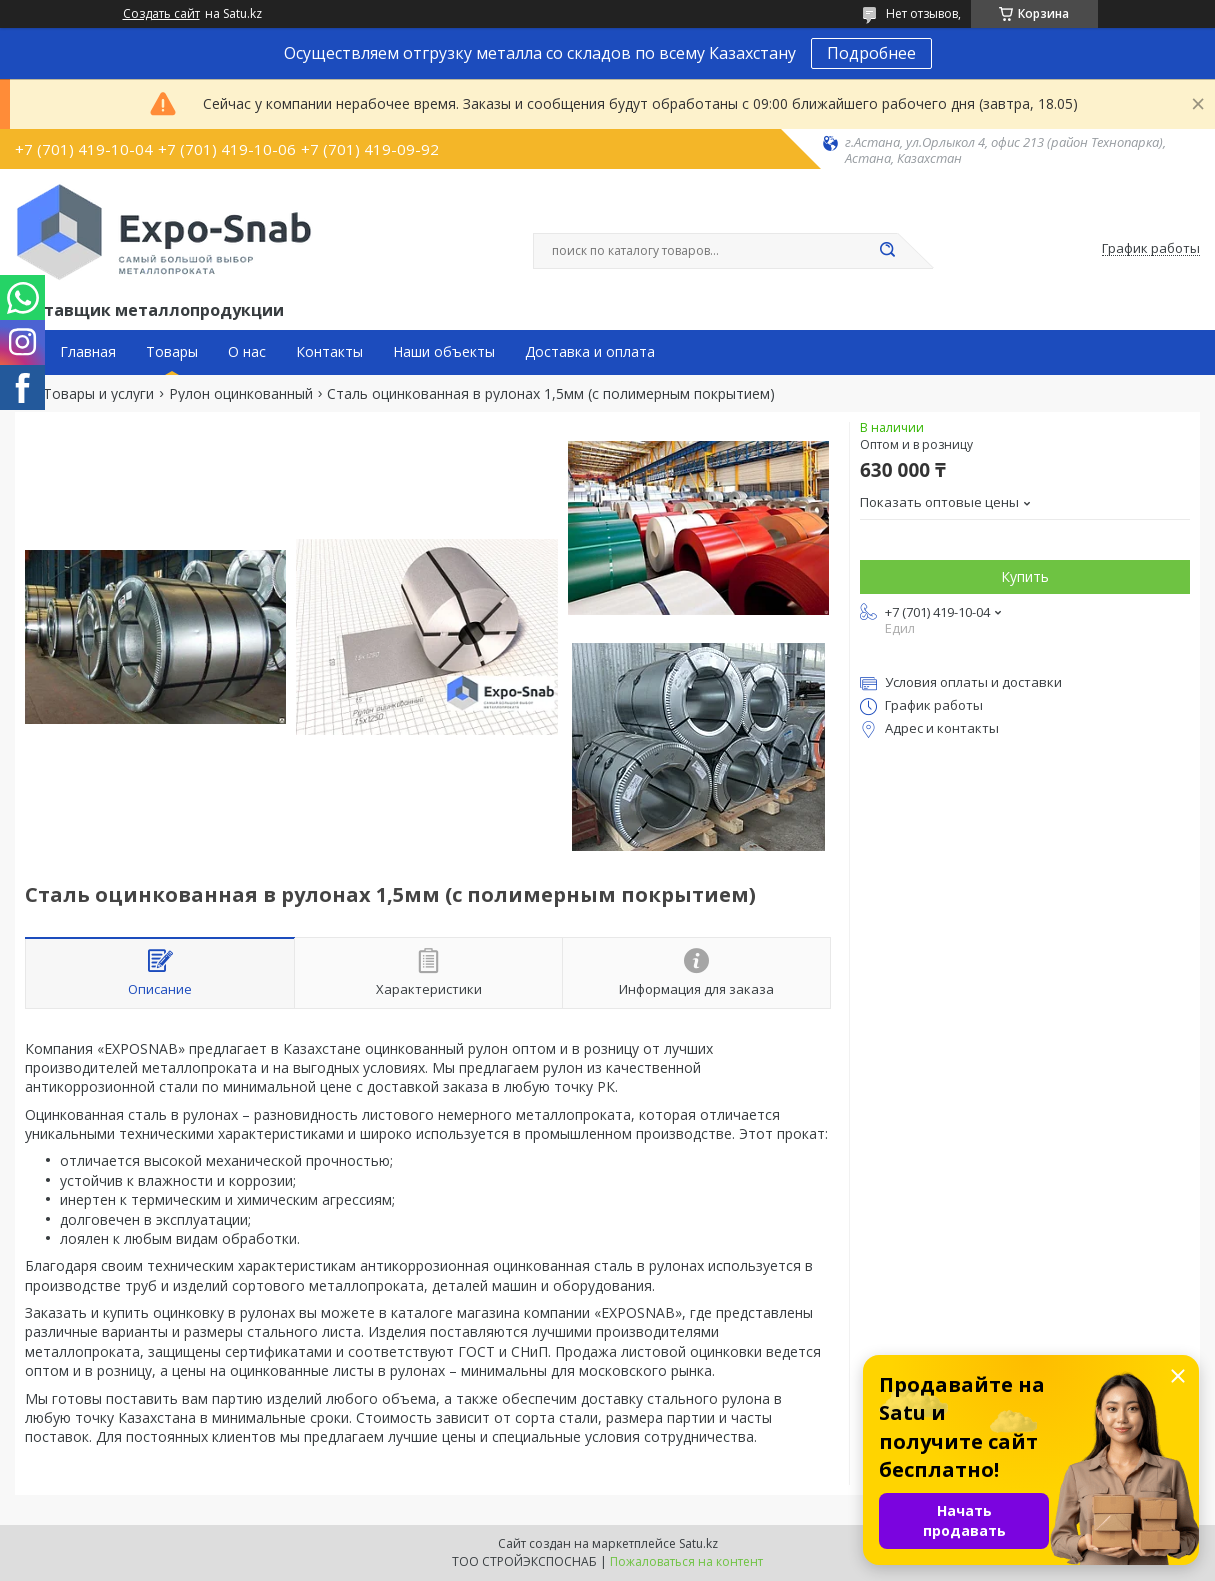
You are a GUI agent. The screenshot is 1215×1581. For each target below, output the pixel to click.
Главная (88, 352)
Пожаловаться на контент (686, 1561)
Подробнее (871, 53)
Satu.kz (698, 1543)
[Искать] (888, 251)
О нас (247, 352)
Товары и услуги (98, 394)
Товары (172, 352)
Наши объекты (444, 352)
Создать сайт (161, 14)
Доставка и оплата (590, 352)
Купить (1025, 576)
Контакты (329, 352)
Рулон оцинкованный (241, 394)
